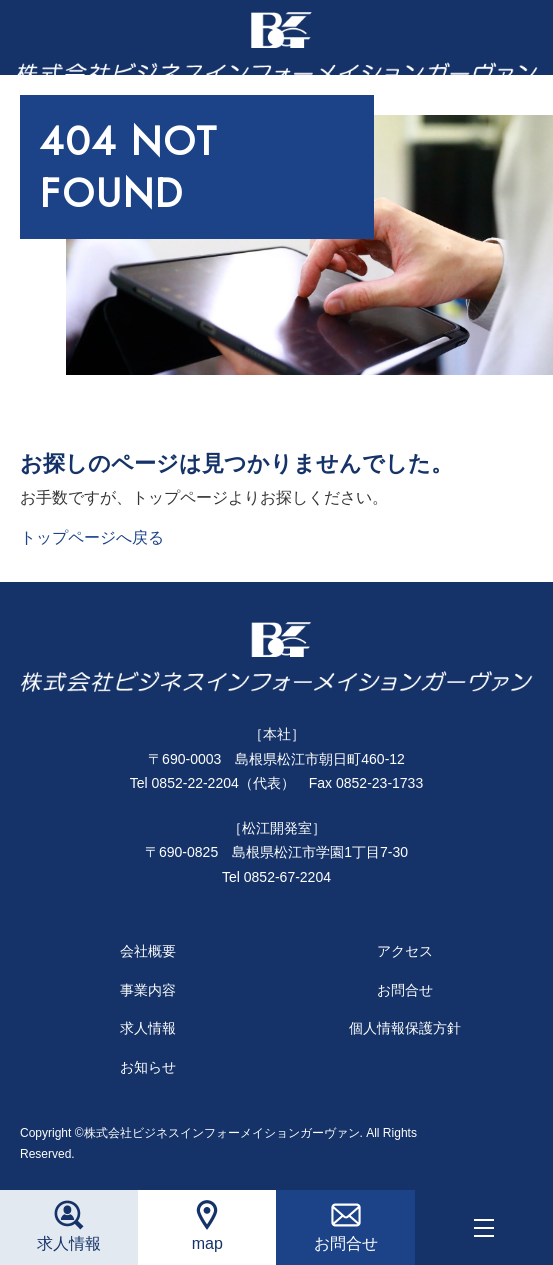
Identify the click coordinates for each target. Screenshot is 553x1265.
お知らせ (148, 1067)
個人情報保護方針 (405, 1028)
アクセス (405, 951)
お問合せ (405, 990)
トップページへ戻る (92, 537)
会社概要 (148, 951)
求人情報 (148, 1028)
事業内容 (148, 990)
